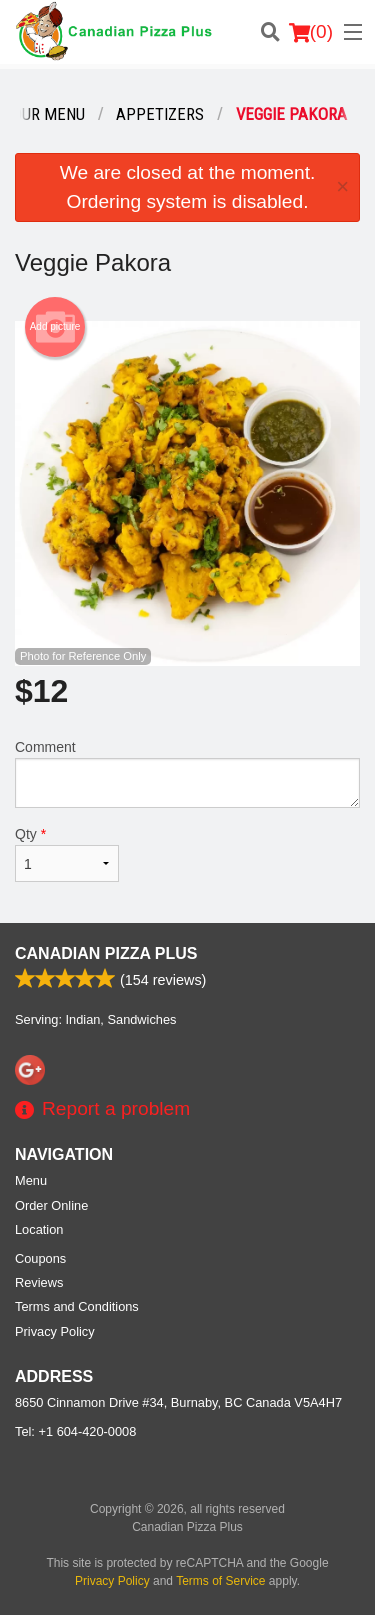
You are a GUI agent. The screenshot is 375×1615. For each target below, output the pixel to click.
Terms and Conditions (77, 1306)
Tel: (75, 1431)
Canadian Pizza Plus (106, 953)
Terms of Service (220, 1581)
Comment (187, 773)
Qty (67, 854)
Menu (31, 1180)
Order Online (51, 1205)
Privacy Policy (55, 1331)
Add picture (55, 327)
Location (39, 1229)
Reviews (39, 1282)
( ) (311, 32)
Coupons (40, 1258)
